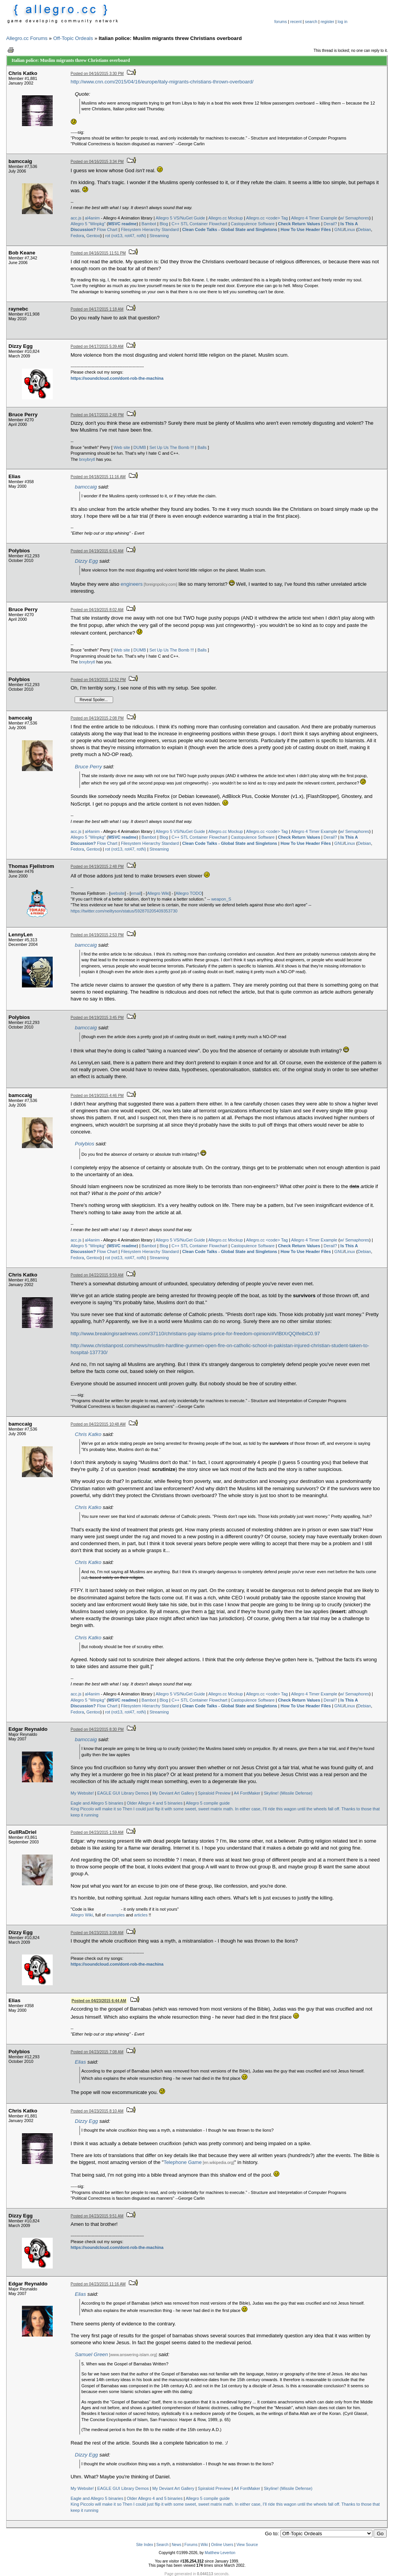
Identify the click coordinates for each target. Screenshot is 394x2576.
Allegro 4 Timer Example (314, 218)
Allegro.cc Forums (26, 38)
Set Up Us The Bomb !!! (171, 447)
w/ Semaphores (354, 218)
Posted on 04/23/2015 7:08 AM (97, 2052)
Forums (190, 2545)
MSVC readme (122, 223)
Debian (364, 229)
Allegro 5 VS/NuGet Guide (180, 218)
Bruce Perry (88, 766)
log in (342, 21)
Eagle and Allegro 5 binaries (97, 1803)
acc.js (76, 218)
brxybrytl (87, 459)
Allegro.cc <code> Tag (267, 218)
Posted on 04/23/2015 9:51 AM (97, 2216)
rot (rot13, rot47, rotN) (125, 235)
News (176, 2545)
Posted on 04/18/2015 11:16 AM (98, 477)
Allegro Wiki (158, 893)
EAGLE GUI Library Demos (123, 1793)
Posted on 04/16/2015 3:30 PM (97, 73)
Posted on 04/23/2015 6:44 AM (99, 2001)
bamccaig (86, 487)
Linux (350, 229)
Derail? (330, 223)
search (311, 21)
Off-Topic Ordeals (73, 38)
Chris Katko (88, 1434)
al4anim (92, 218)
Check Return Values (299, 223)
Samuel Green (91, 2354)
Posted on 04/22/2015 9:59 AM (97, 1275)
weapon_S (221, 899)
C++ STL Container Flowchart (199, 223)
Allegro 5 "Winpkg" (88, 223)
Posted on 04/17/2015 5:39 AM (97, 346)
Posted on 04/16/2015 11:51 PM (98, 253)
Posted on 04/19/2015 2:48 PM (97, 866)
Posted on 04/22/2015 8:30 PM (97, 1729)
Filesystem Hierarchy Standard (150, 229)
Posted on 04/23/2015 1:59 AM (97, 1832)
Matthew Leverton (220, 2553)
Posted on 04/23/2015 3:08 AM (97, 1933)
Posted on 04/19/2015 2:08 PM (97, 718)
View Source (247, 2545)
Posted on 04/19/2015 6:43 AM (97, 551)
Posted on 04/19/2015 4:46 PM (97, 1096)
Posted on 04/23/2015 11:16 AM (98, 2284)
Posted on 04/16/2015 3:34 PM (97, 162)
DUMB (140, 447)
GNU (339, 229)
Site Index (144, 2545)
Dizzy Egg (86, 561)
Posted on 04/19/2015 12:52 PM (98, 680)
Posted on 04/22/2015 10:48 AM (98, 1424)
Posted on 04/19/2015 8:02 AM (97, 610)
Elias (80, 2062)
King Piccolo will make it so (96, 1809)
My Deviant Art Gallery (173, 1793)
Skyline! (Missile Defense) (288, 1793)
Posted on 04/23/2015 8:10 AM (97, 2111)
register (327, 21)
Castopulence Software (253, 223)
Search (162, 2545)
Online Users (222, 2545)
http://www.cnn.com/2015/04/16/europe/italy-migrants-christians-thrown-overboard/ (162, 82)
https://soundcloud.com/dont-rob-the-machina (117, 378)
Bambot (149, 223)
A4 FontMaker (247, 1793)
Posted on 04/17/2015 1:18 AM (97, 309)
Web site (122, 447)
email (136, 893)
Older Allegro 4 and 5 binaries (154, 1803)
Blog (164, 223)
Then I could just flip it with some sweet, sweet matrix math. (178, 1809)
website (117, 893)
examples (116, 1915)
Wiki (204, 2545)
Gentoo (93, 235)
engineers (132, 584)
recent (296, 21)
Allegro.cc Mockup (225, 218)
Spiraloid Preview (214, 1793)
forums (280, 21)
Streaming (159, 235)
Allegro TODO (188, 893)
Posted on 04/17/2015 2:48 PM (97, 415)
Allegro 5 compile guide (208, 1803)
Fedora (77, 235)
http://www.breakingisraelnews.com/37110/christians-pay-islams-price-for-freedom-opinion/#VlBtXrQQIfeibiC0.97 (195, 1333)
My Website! (82, 1793)
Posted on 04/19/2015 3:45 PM (97, 1017)
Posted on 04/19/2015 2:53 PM (97, 935)
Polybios (84, 1144)
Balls (202, 447)
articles (141, 1915)
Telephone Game (183, 2162)
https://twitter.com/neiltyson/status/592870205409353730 (124, 911)
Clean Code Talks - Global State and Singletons (229, 229)
